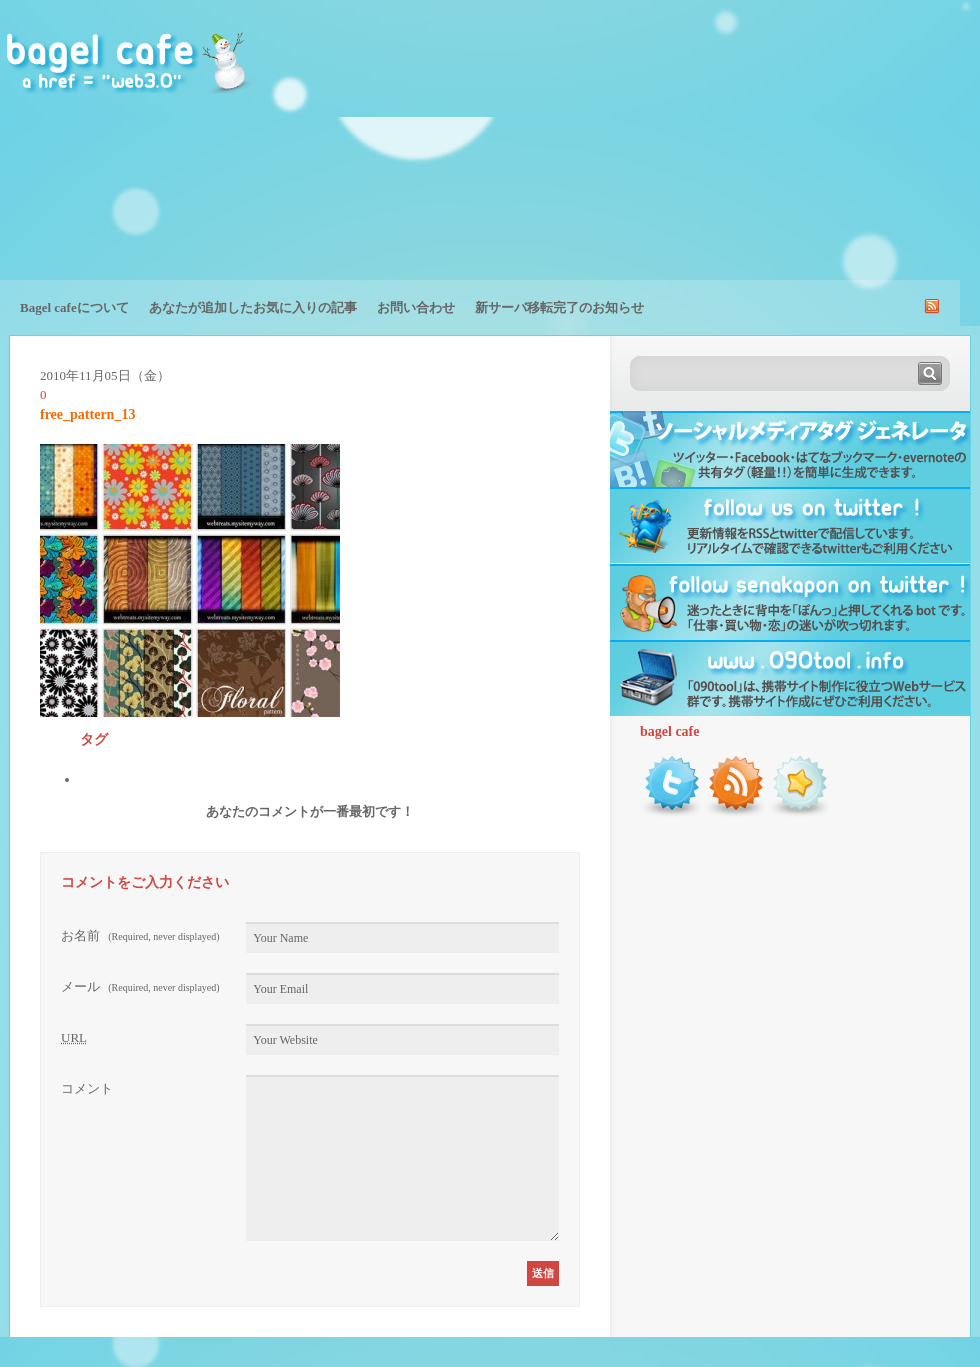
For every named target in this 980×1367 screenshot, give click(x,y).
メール (140, 986)
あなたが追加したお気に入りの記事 (253, 307)
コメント (87, 1088)
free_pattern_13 (87, 414)
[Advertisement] (844, 155)
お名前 (140, 935)
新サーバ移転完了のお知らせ (559, 307)
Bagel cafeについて (74, 307)
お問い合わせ (416, 307)
